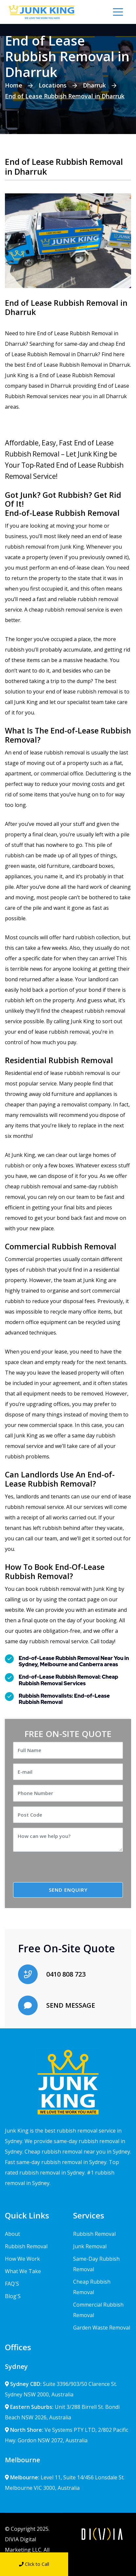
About (12, 2233)
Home (13, 85)
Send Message (102, 2564)
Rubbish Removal (26, 2246)
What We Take (23, 2271)
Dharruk (94, 85)
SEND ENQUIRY (68, 1889)
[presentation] (68, 1869)
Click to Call (34, 2564)
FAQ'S (12, 2283)
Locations (53, 85)
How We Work (22, 2258)
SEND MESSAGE (70, 2005)
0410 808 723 (66, 1974)
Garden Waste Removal (101, 2327)
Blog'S (13, 2296)
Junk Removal (90, 2246)
